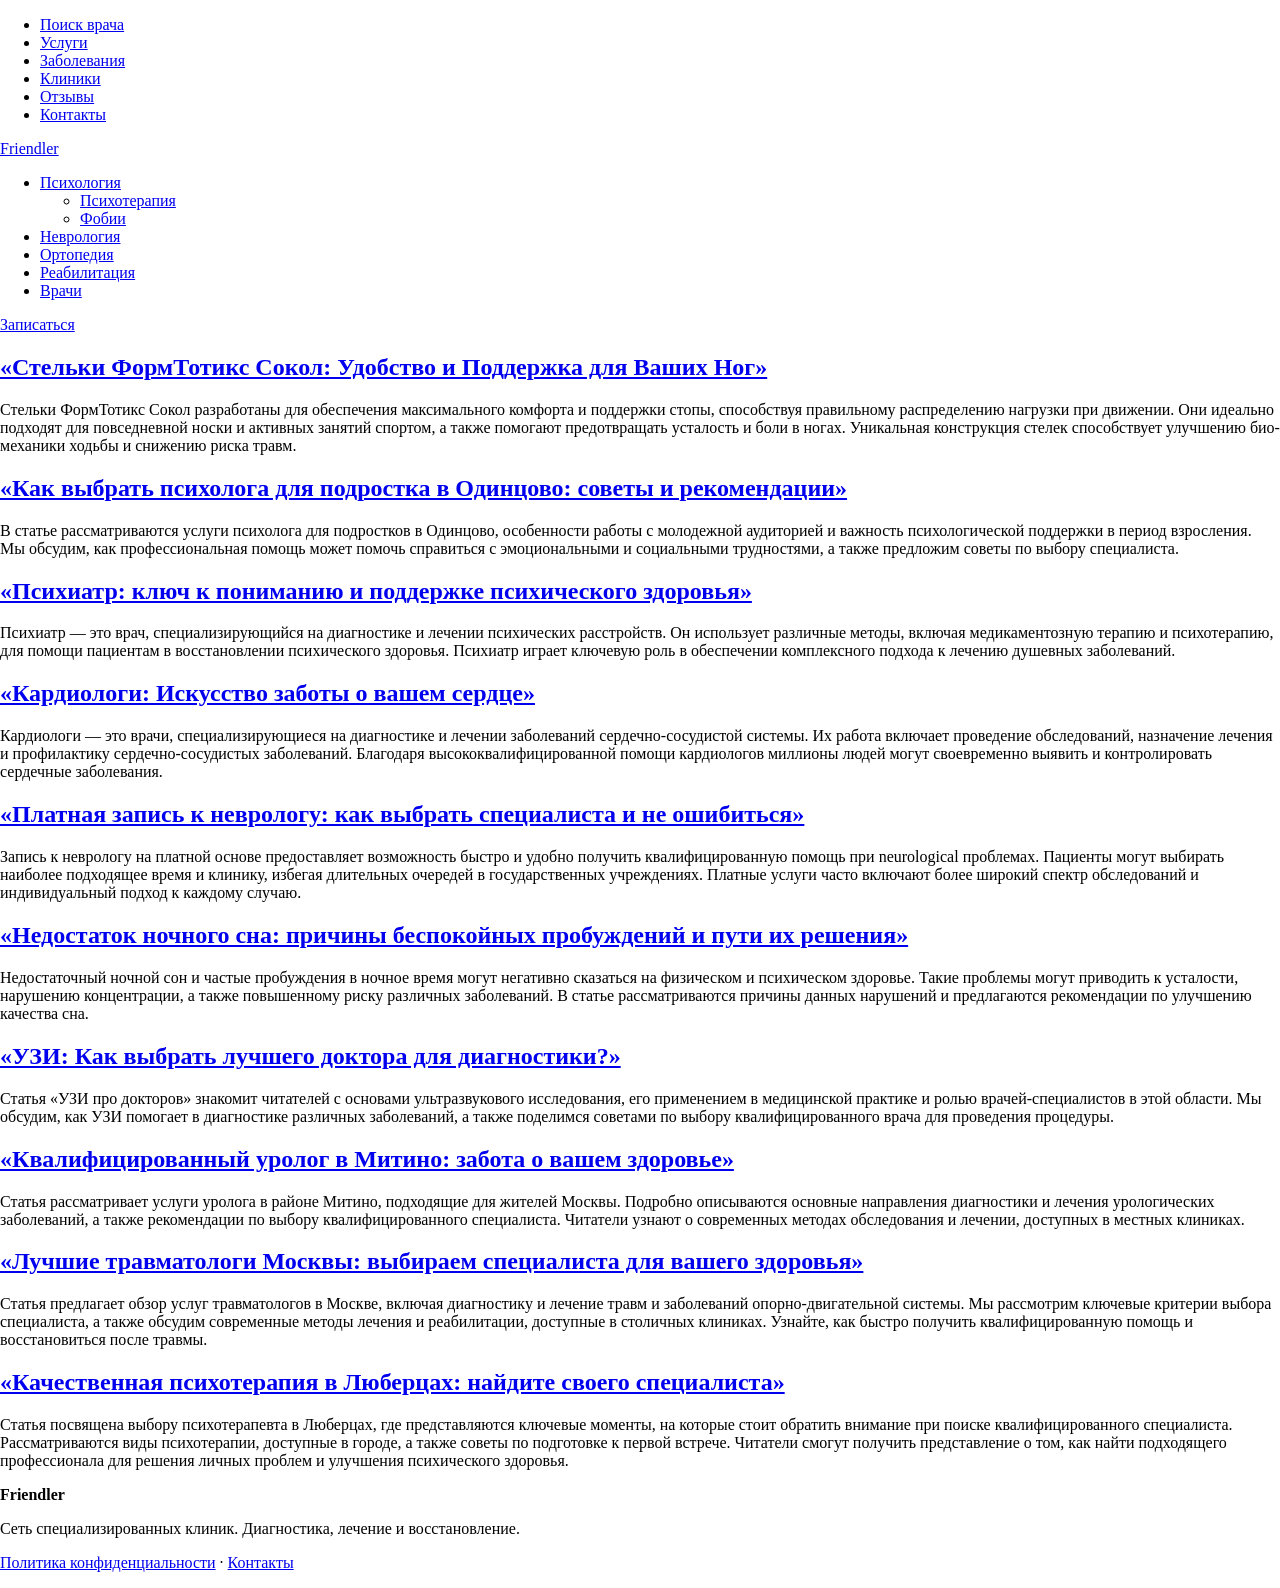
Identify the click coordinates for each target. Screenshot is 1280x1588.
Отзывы (67, 96)
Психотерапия (128, 200)
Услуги (64, 42)
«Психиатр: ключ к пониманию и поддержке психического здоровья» (376, 591)
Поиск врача (82, 24)
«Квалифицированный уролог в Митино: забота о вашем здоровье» (367, 1159)
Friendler (29, 148)
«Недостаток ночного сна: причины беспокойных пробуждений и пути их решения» (454, 935)
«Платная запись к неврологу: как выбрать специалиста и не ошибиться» (402, 814)
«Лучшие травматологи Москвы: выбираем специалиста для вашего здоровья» (431, 1261)
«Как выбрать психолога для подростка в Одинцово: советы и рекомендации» (423, 488)
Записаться (37, 324)
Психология (80, 182)
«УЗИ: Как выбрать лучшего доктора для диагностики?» (310, 1056)
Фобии (103, 218)
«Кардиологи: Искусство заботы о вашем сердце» (267, 693)
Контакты (73, 114)
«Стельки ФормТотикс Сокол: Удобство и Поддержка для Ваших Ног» (383, 367)
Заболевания (82, 60)
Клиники (70, 78)
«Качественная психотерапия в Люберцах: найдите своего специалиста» (392, 1382)
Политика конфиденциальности (108, 1562)
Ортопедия (77, 254)
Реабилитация (87, 272)
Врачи (61, 290)
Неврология (80, 236)
